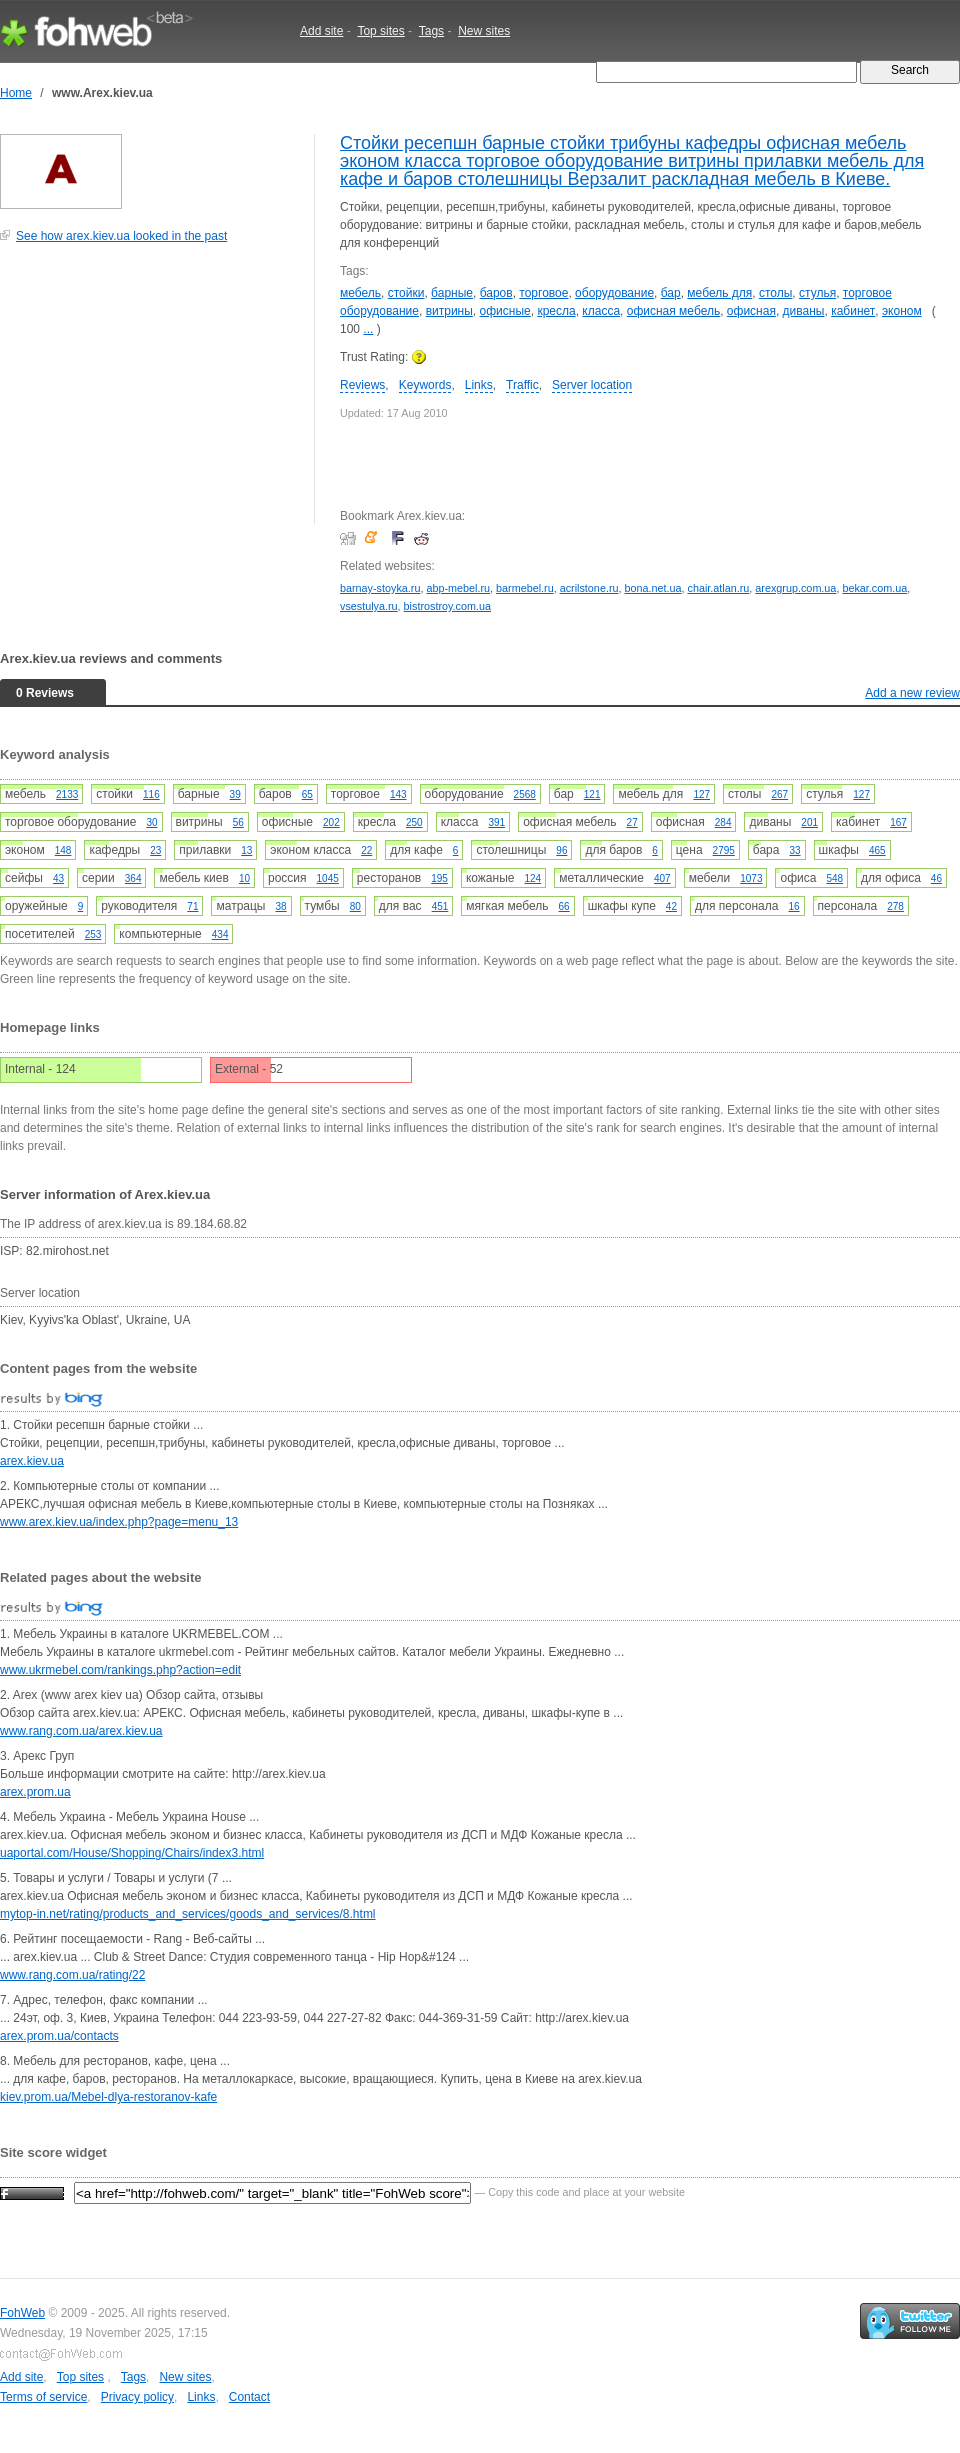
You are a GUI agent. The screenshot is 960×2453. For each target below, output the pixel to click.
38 (280, 906)
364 (133, 878)
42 (671, 906)
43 (58, 878)
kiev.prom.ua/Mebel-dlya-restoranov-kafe (108, 2097)
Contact (249, 2397)
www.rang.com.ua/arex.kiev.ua (81, 1731)
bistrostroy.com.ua (447, 606)
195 (439, 878)
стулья (817, 293)
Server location (592, 385)
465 (877, 850)
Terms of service (43, 2397)
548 (834, 878)
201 (809, 822)
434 (220, 934)
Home (16, 93)
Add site (321, 31)
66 (564, 906)
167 (898, 822)
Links (479, 385)
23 (155, 850)
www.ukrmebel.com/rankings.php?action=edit (120, 1670)
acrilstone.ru (589, 588)
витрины (449, 311)
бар (671, 293)
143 (398, 794)
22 (366, 850)
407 (662, 878)
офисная (751, 311)
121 (592, 794)
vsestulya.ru (369, 606)
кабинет (853, 311)
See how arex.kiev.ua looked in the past (121, 236)
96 (561, 850)
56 (238, 822)
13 (246, 850)
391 (496, 822)
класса (601, 311)
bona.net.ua (652, 588)
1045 (328, 878)
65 (307, 794)
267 (779, 794)
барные (452, 293)
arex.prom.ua (35, 1792)
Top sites (380, 31)
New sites (484, 31)
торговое (543, 293)
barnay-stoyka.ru (380, 588)
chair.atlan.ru (719, 588)
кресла (556, 311)
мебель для (719, 293)
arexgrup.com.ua (795, 588)
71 (192, 906)
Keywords (425, 385)
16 (793, 906)
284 (723, 822)
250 (414, 822)
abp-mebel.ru (458, 588)
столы (775, 293)
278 (895, 906)
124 (532, 878)
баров (496, 293)
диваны (804, 311)
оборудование (614, 293)
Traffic (522, 385)
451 (440, 906)
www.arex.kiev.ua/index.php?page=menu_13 (119, 1522)
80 (355, 906)
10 (244, 878)
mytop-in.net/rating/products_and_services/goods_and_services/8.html (188, 1914)
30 (151, 822)
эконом (902, 311)
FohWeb (22, 2313)
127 (701, 794)
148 (63, 850)
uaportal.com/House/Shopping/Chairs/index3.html (132, 1853)
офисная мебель (673, 311)
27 (632, 822)
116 (151, 794)
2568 (525, 794)
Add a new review (912, 693)
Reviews (362, 385)
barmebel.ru (525, 588)
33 (794, 850)
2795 (724, 850)
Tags (431, 31)
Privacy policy (137, 2397)
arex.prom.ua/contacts (59, 2036)
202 (331, 822)
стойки (406, 293)
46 (936, 878)
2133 (67, 794)
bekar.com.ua (874, 588)
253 (93, 934)
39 (235, 794)
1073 (751, 878)
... (368, 329)
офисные (505, 311)
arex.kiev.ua (32, 1461)
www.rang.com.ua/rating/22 (72, 1975)
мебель (360, 293)
